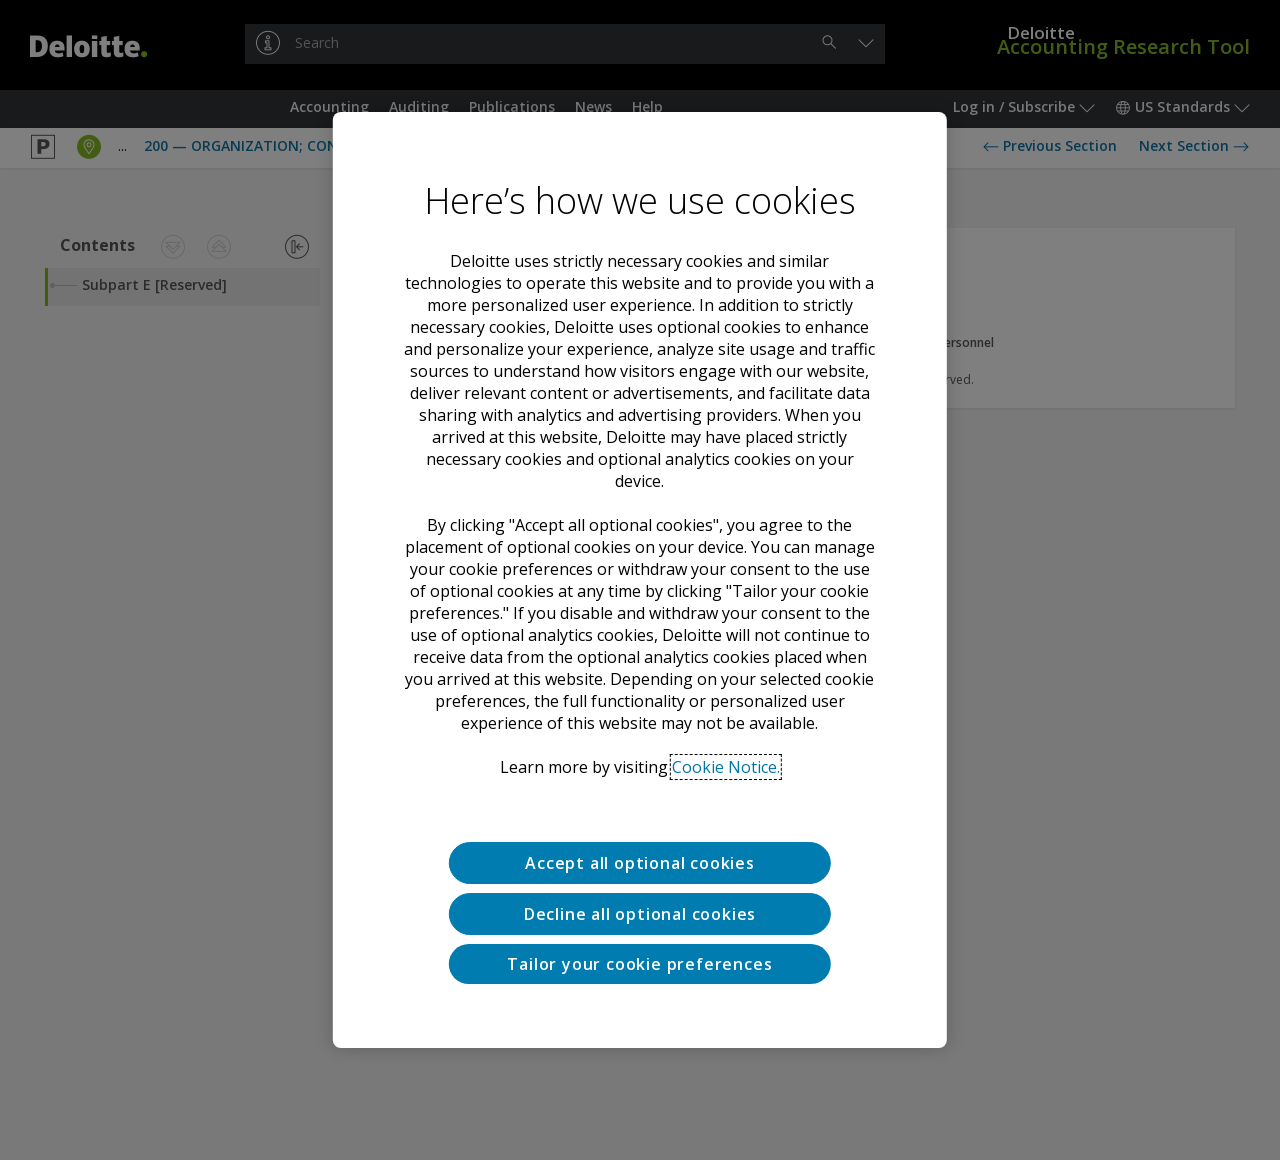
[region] (640, 580)
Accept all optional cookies (640, 863)
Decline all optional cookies (640, 914)
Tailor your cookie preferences (639, 964)
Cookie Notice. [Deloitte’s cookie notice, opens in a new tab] (726, 767)
